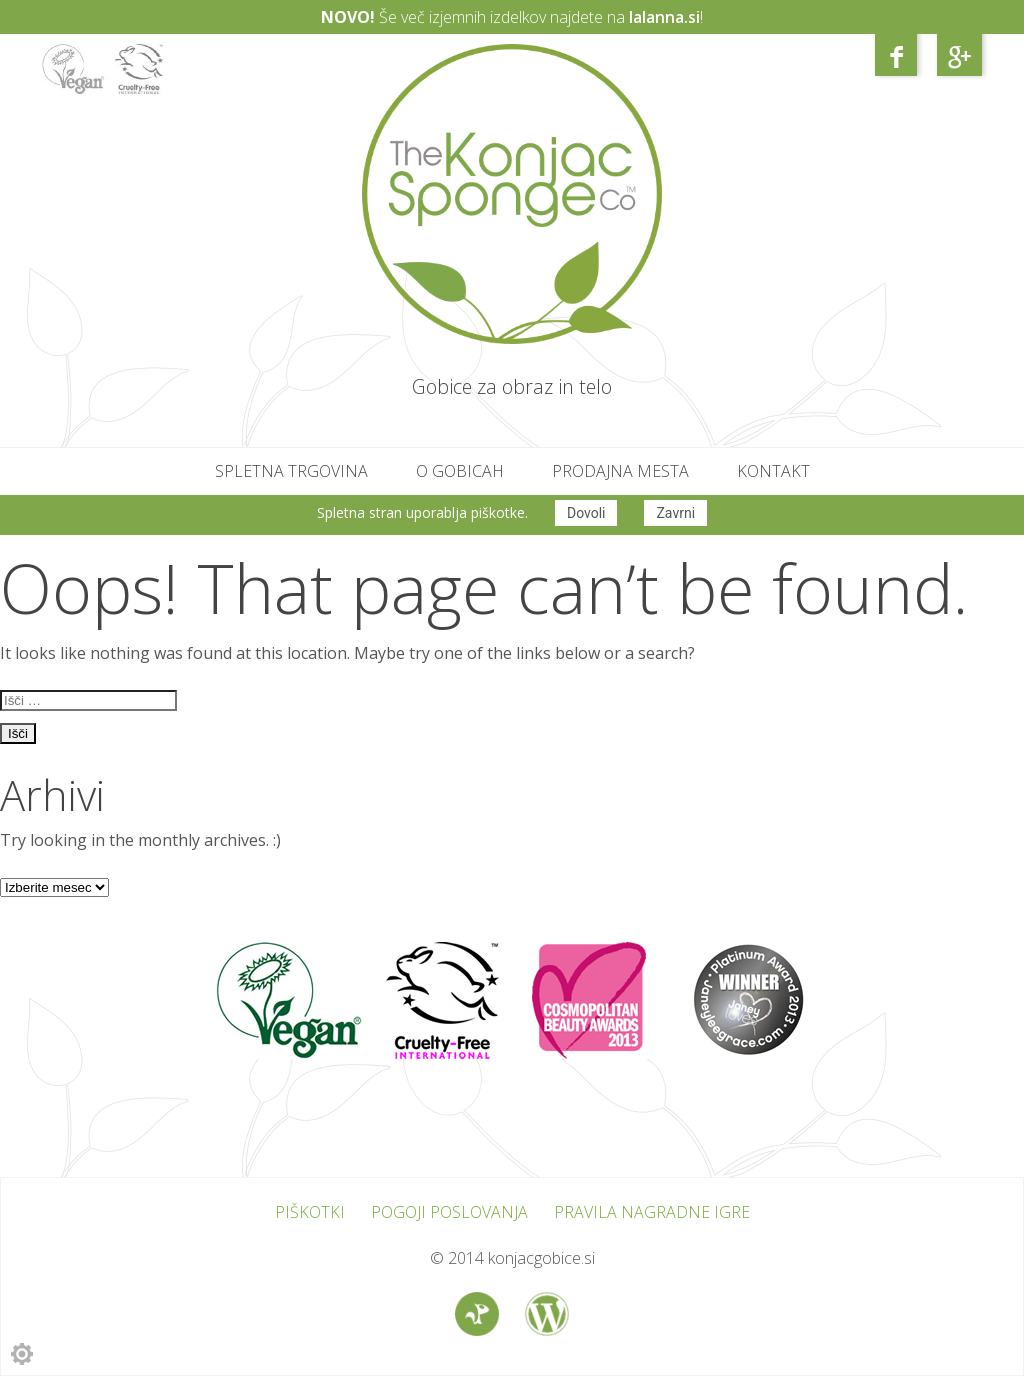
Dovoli (586, 513)
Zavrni (675, 513)
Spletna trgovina (291, 471)
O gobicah (460, 471)
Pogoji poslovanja (449, 1212)
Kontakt (773, 471)
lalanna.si (664, 17)
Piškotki (310, 1212)
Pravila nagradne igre (652, 1212)
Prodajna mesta (620, 471)
